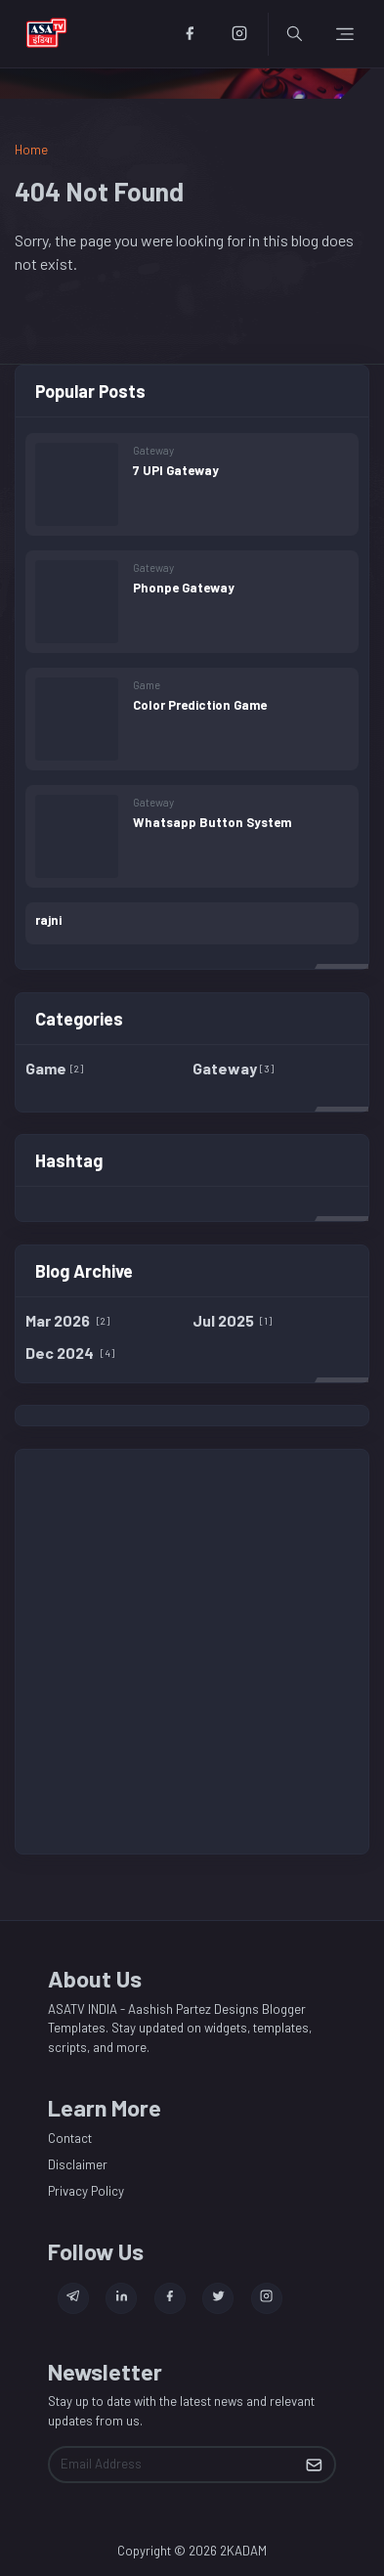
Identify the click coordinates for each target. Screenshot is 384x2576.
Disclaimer (77, 2164)
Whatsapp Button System (212, 822)
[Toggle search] (295, 34)
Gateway (153, 450)
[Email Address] (172, 2465)
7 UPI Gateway (176, 470)
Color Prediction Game (200, 705)
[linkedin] (121, 2298)
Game (146, 684)
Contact (70, 2138)
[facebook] (189, 34)
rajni (48, 920)
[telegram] (73, 2298)
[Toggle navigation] (345, 34)
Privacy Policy (86, 2191)
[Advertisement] (192, 1652)
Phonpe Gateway (184, 587)
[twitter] (218, 2298)
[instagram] (239, 34)
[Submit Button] (314, 2465)
